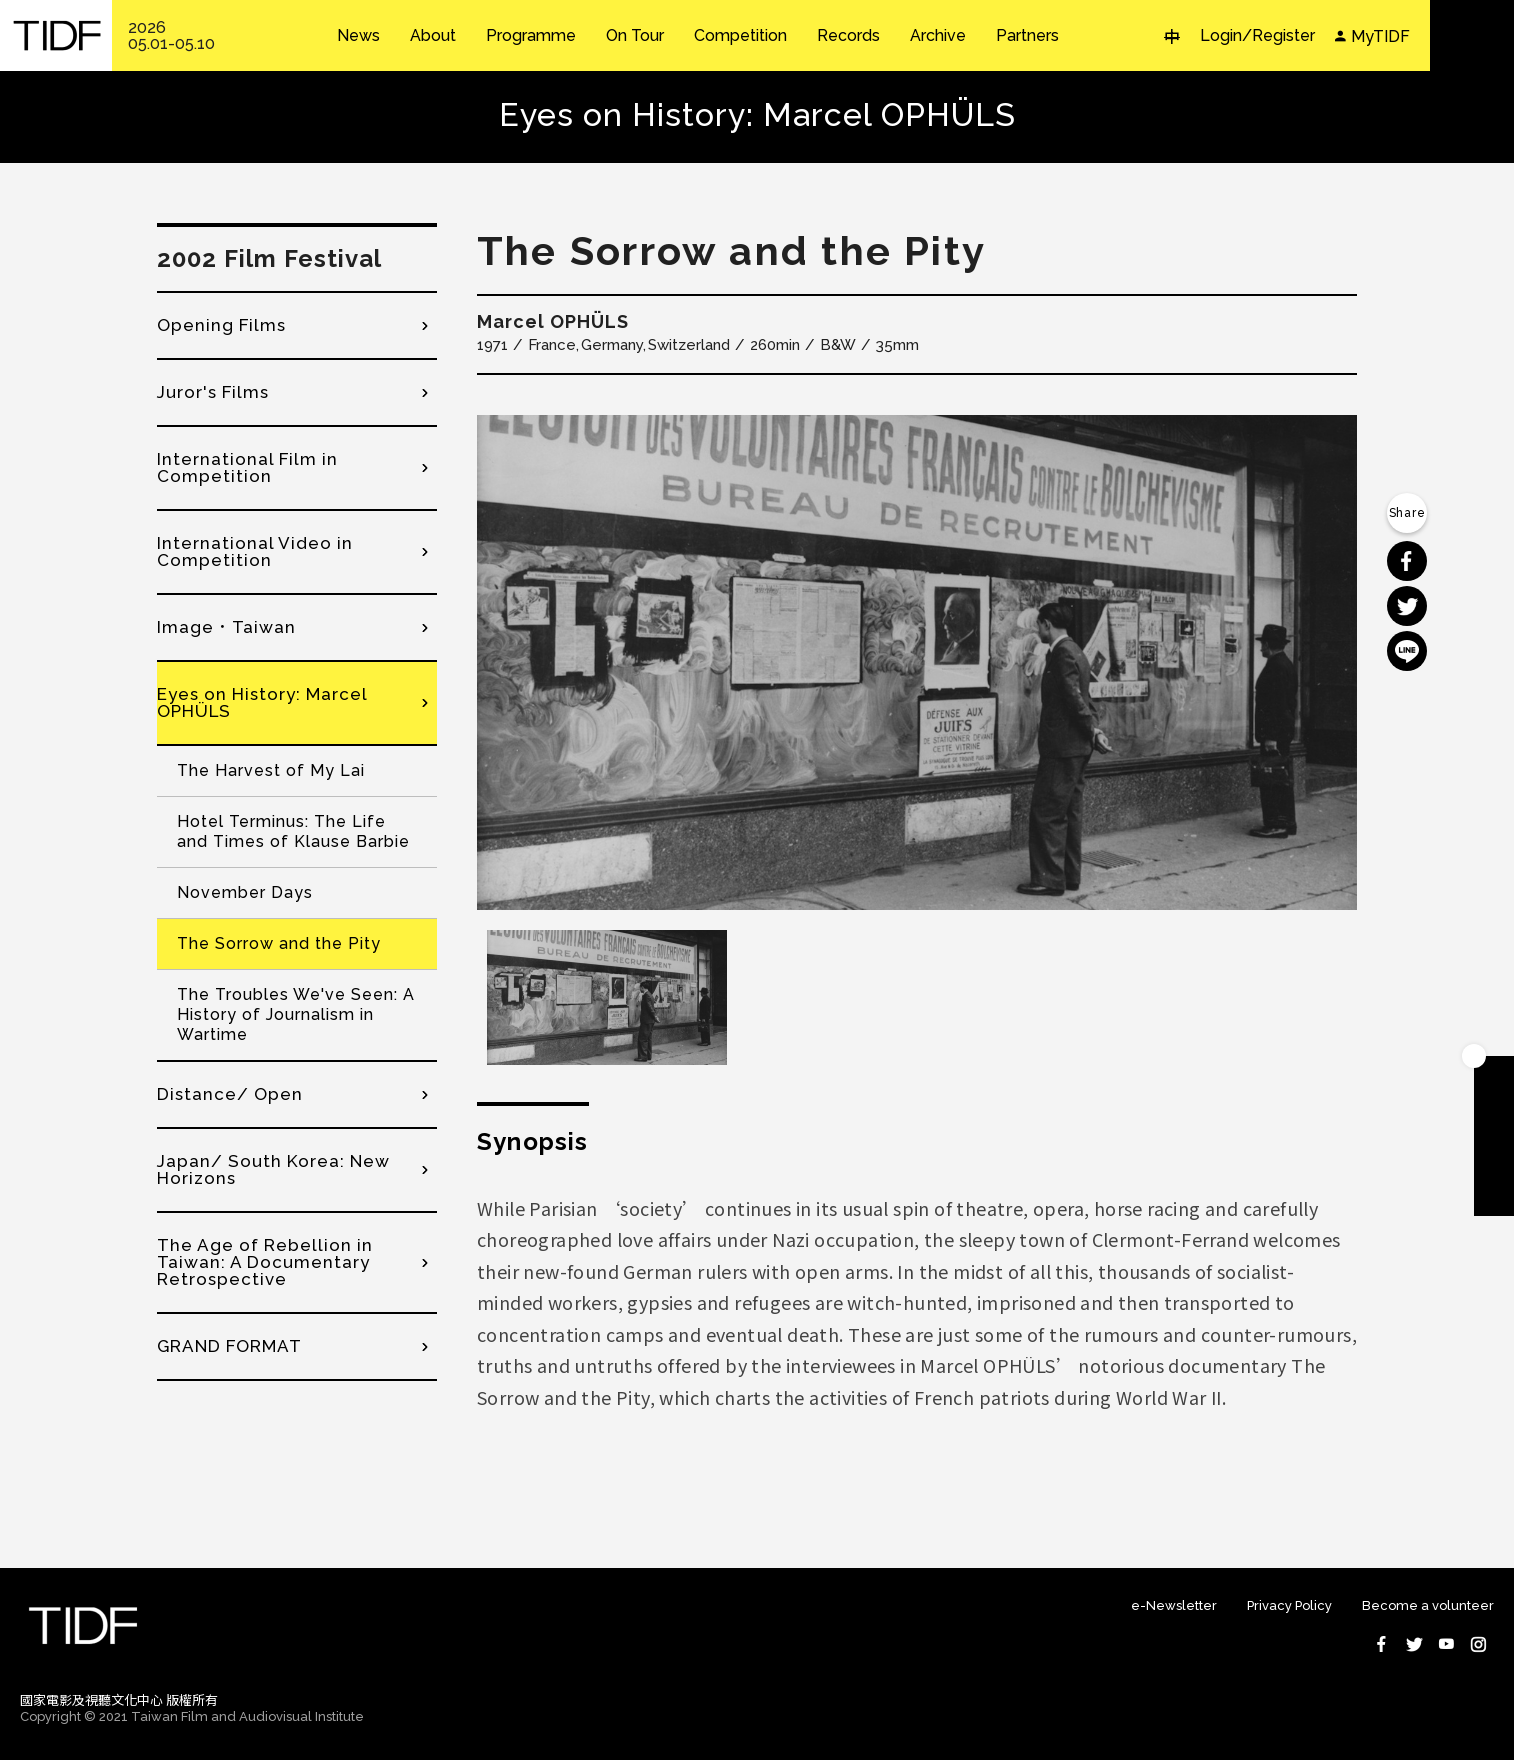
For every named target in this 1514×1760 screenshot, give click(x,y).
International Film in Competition (247, 467)
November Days (245, 892)
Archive (938, 36)
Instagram (1478, 1644)
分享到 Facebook (1407, 561)
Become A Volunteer (1494, 1156)
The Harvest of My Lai (271, 770)
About (433, 36)
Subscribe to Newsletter (1494, 1196)
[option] (917, 662)
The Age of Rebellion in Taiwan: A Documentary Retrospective (265, 1262)
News (358, 36)
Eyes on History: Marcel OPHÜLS (262, 702)
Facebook (1382, 1644)
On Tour (635, 36)
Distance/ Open (230, 1094)
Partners (1027, 36)
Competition (740, 36)
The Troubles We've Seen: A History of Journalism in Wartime (296, 1014)
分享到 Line (1407, 651)
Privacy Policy (1289, 1605)
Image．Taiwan (226, 627)
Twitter (1414, 1644)
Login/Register (1257, 35)
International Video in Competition (255, 551)
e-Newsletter (1174, 1605)
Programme (531, 36)
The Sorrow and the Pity (279, 943)
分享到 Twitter (1407, 606)
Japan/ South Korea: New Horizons (273, 1169)
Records (848, 36)
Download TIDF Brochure (1494, 1116)
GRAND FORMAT (229, 1346)
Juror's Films (213, 392)
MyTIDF (1380, 36)
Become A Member (1494, 1076)
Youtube (1446, 1644)
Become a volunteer (1428, 1605)
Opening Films (221, 325)
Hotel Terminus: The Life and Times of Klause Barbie (293, 831)
